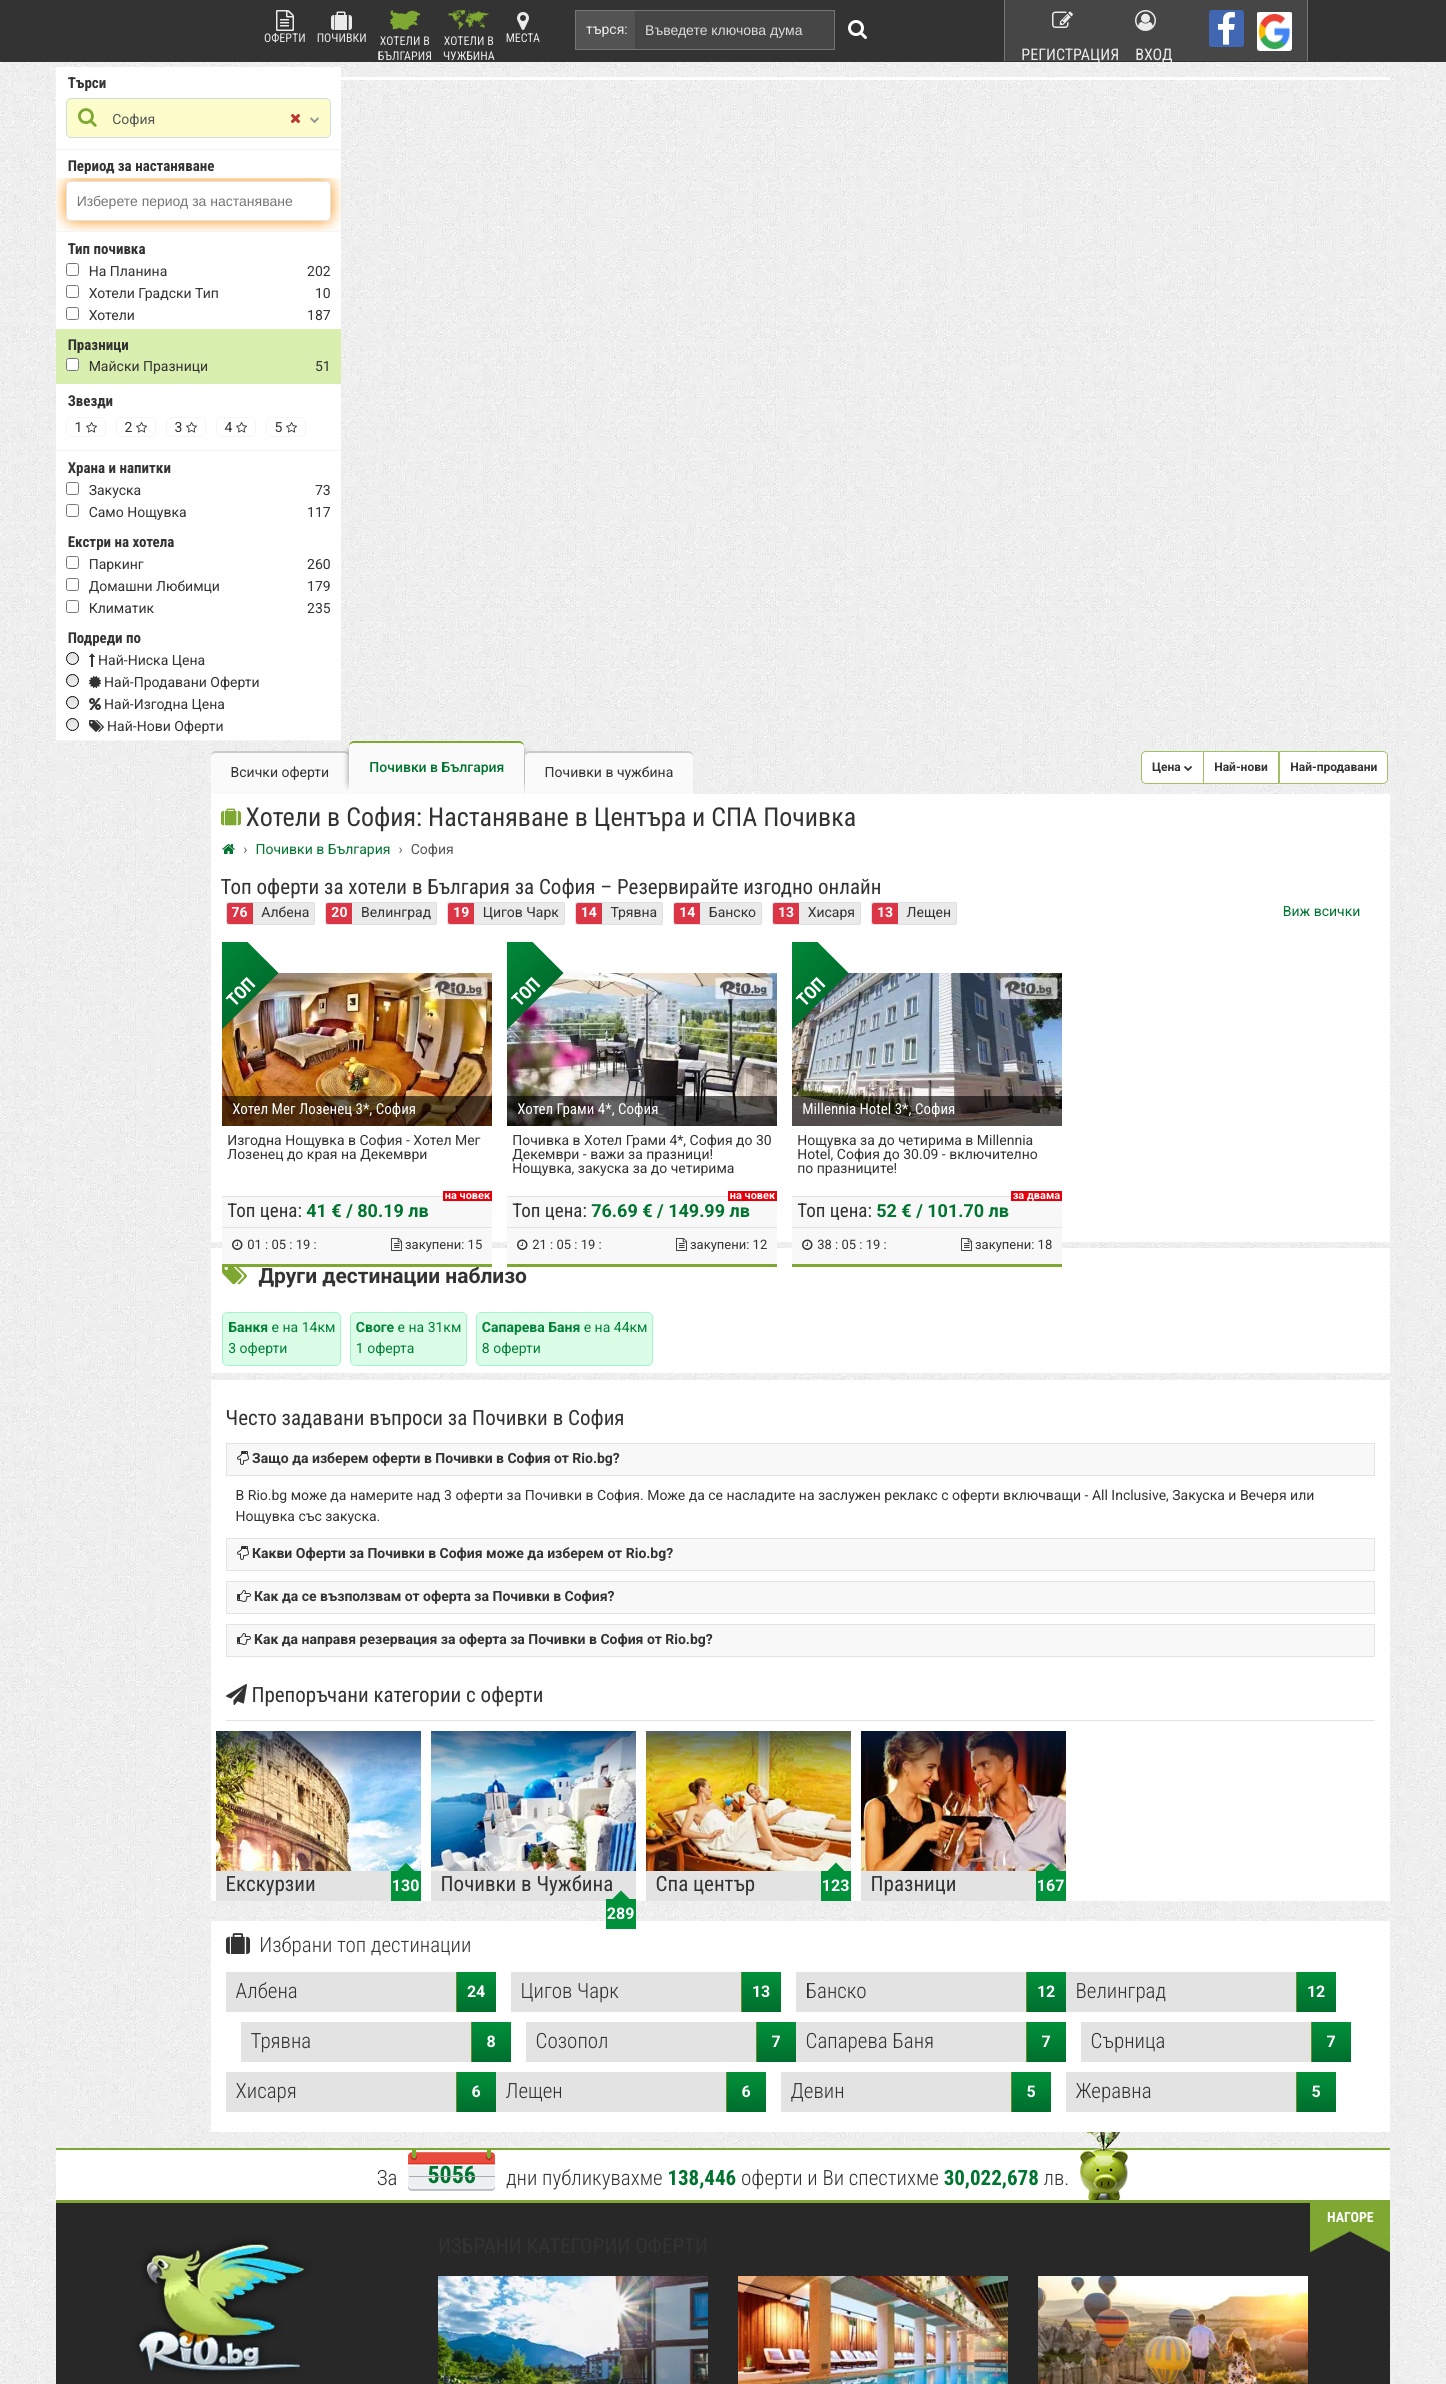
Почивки (342, 27)
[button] (1090, 106)
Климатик (203, 612)
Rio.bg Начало (491, 1970)
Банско (959, 256)
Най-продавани (1251, 106)
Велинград (623, 256)
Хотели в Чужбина (469, 35)
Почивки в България (664, 107)
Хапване (855, 2022)
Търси (169, 86)
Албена (513, 256)
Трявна (861, 256)
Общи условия (871, 1996)
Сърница (878, 1428)
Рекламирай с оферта (892, 1970)
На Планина (210, 275)
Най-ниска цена (229, 664)
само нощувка (220, 516)
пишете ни (190, 2284)
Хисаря (1058, 256)
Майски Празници (230, 370)
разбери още (499, 2284)
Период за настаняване (223, 169)
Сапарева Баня (593, 1428)
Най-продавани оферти (256, 686)
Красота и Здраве (691, 2022)
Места (523, 27)
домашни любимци (236, 590)
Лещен (593, 1478)
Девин (878, 1478)
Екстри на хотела (203, 545)
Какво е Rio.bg (492, 1996)
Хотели (194, 319)
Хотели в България (405, 35)
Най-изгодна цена (239, 708)
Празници (180, 348)
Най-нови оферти (238, 730)
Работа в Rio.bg (875, 2048)
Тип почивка (189, 252)
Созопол (1163, 1378)
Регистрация (1059, 29)
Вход (1155, 29)
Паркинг (198, 568)
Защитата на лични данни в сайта (547, 2074)
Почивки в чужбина (836, 112)
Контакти (477, 2022)
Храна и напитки (201, 471)
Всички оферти (507, 112)
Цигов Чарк (748, 256)
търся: (607, 30)
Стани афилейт (494, 2048)
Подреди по (186, 641)
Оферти (285, 27)
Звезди (172, 404)
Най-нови (1159, 106)
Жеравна (1163, 1478)
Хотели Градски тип (236, 297)
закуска (197, 494)
